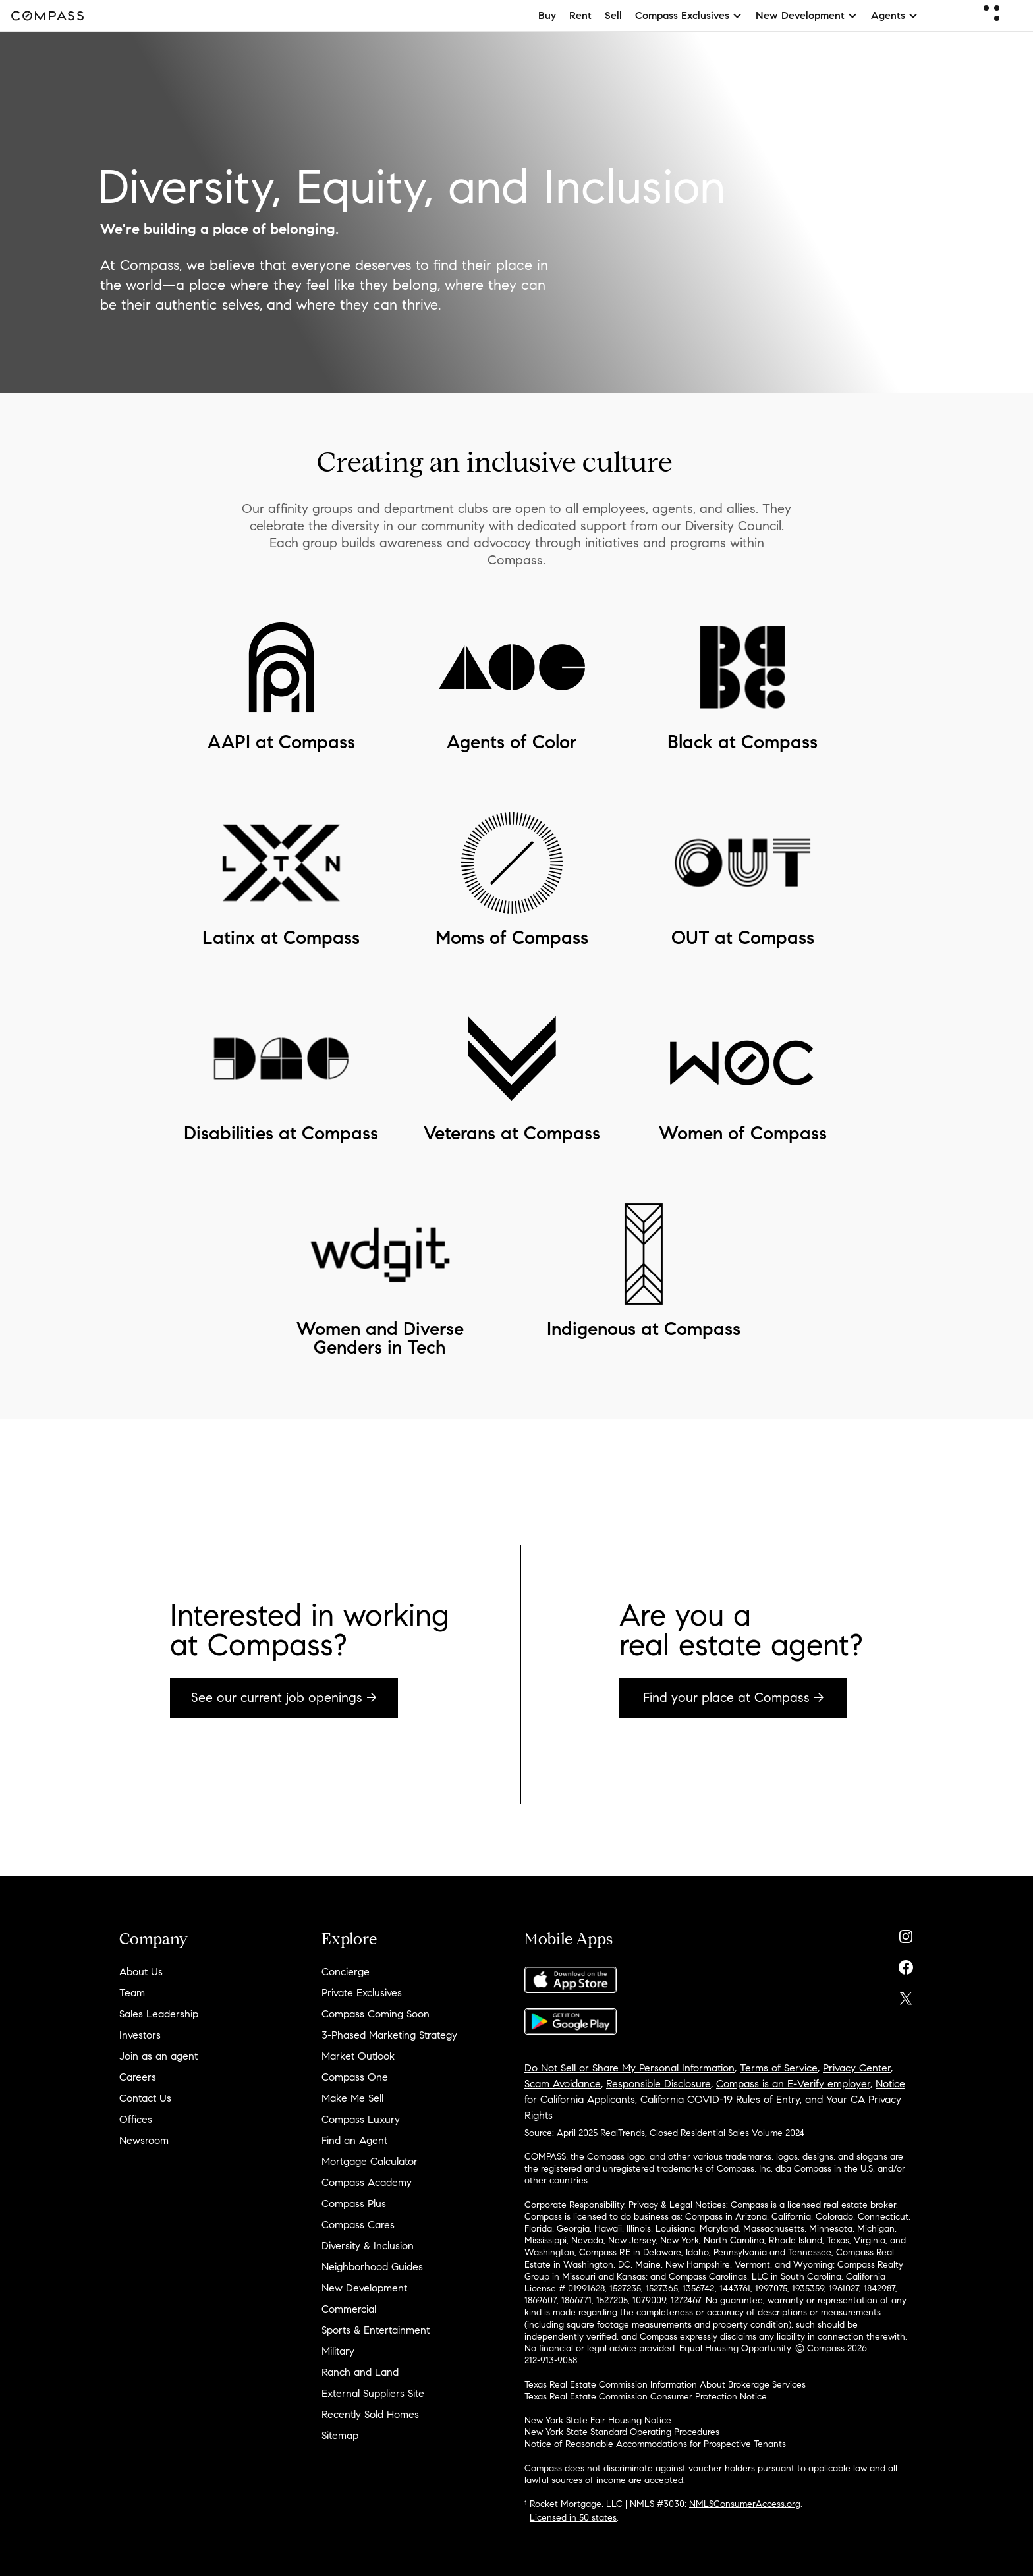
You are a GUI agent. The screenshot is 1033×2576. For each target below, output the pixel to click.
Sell (613, 15)
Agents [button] (894, 15)
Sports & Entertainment (375, 2330)
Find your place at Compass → (733, 1697)
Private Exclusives (361, 1993)
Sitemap (339, 2435)
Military (337, 2351)
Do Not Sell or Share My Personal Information (629, 2068)
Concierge (345, 1971)
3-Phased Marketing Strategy (389, 2035)
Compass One (354, 2077)
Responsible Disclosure (658, 2083)
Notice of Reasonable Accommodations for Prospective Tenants (655, 2444)
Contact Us (145, 2098)
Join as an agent (158, 2056)
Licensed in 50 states (573, 2517)
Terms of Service (779, 2068)
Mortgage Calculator (369, 2161)
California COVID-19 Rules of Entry (720, 2099)
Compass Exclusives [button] (688, 15)
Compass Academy (366, 2182)
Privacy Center (857, 2068)
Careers (137, 2077)
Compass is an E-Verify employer (793, 2083)
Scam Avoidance (562, 2083)
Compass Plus (353, 2203)
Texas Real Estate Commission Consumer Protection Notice (645, 2396)
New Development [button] (807, 15)
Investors (140, 2035)
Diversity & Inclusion (367, 2245)
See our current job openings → (284, 1697)
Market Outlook (358, 2056)
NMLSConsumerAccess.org (744, 2503)
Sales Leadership (158, 2014)
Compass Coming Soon (375, 2014)
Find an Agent (354, 2140)
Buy (547, 15)
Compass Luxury (360, 2119)
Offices (135, 2119)
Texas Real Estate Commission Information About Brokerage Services (665, 2384)
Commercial (348, 2309)
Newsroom (144, 2140)
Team (132, 1993)
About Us (141, 1971)
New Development (364, 2288)
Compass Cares (358, 2224)
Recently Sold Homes (370, 2414)
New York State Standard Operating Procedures (621, 2432)
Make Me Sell (352, 2098)
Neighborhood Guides (372, 2267)
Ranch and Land (360, 2372)
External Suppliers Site (372, 2393)
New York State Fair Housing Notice (597, 2420)
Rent (580, 15)
